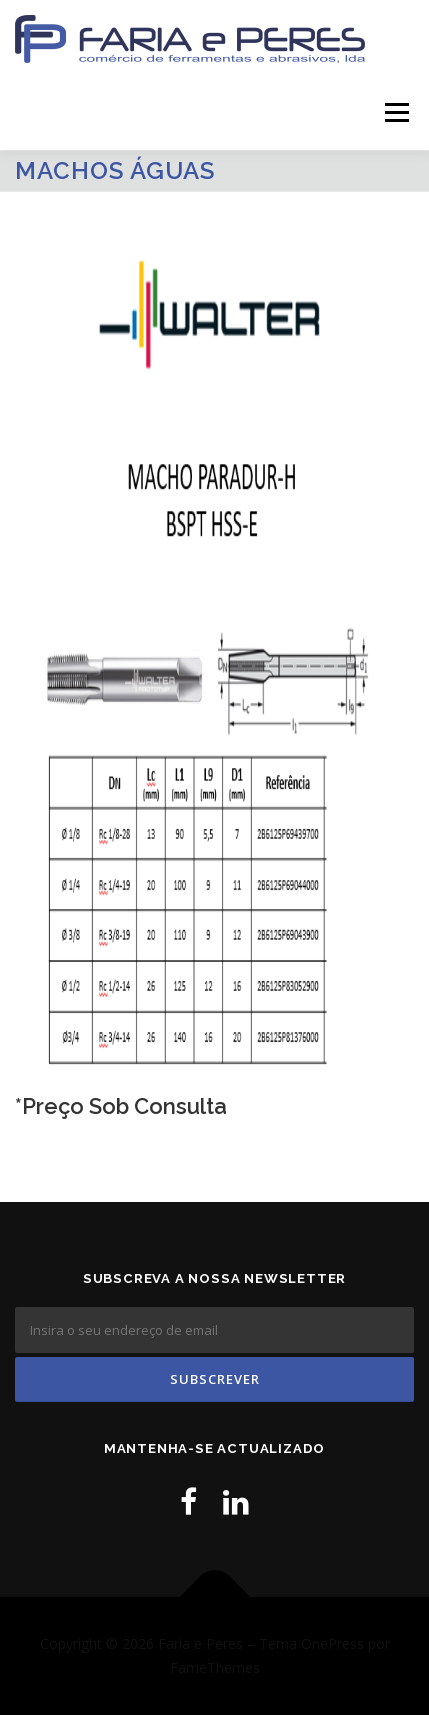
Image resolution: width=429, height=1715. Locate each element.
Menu (395, 112)
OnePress (332, 1643)
